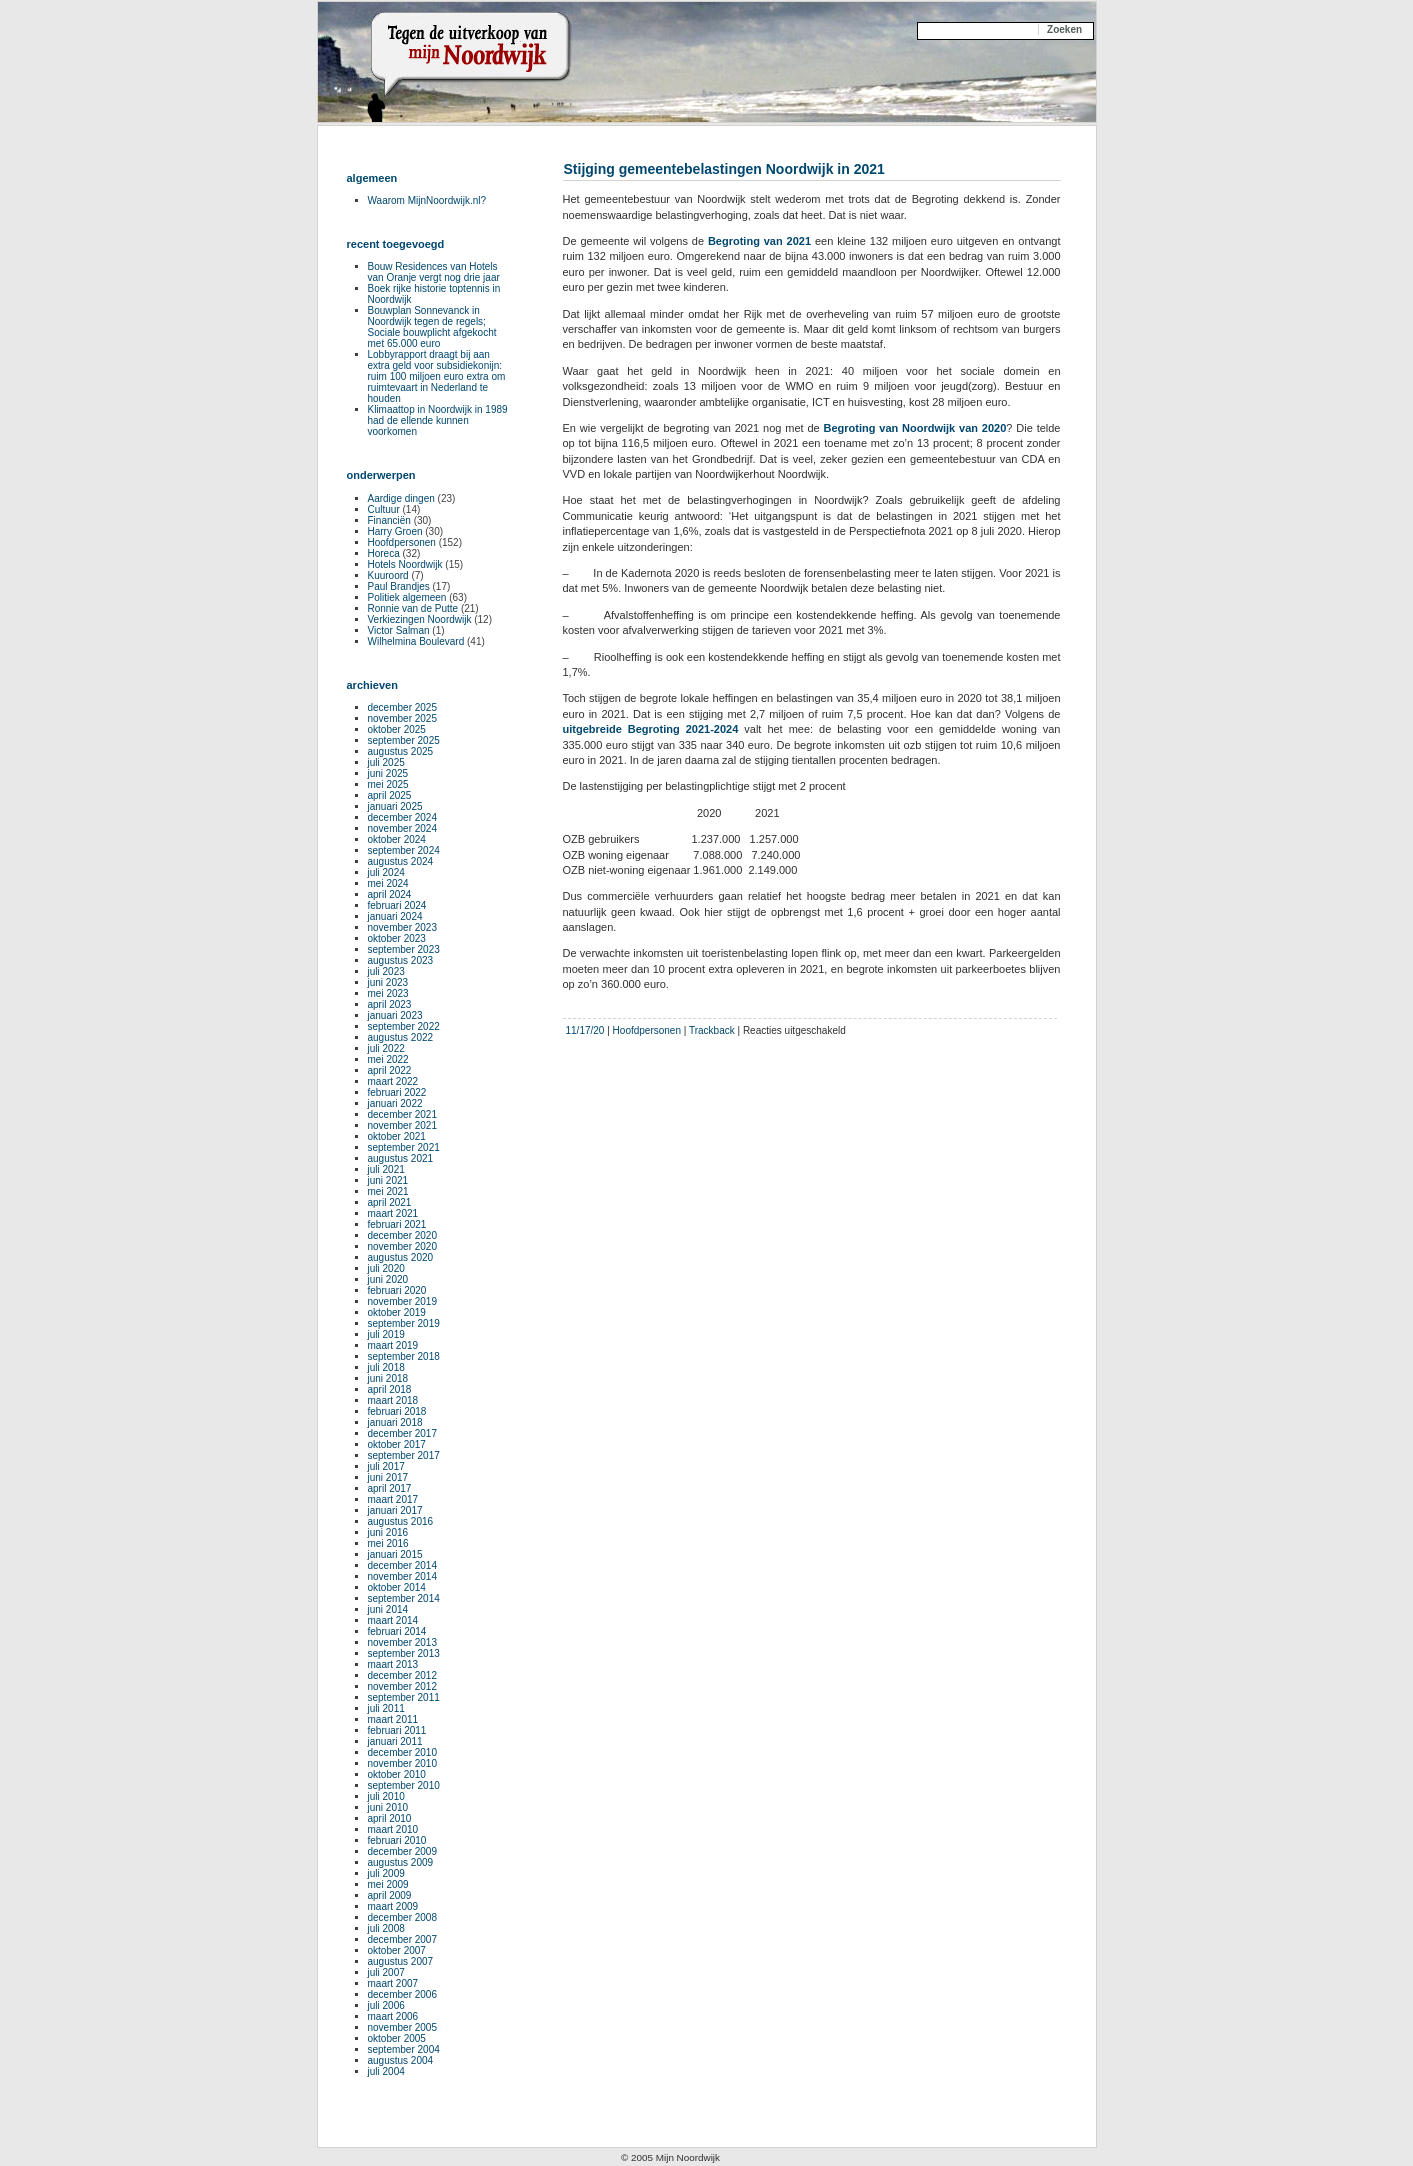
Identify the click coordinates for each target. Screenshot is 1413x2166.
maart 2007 (393, 1983)
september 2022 (404, 1026)
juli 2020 (386, 1268)
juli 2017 (386, 1466)
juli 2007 (386, 1972)
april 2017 (390, 1488)
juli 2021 (386, 1169)
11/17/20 (585, 1030)
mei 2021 (388, 1191)
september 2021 (404, 1147)
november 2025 (403, 718)
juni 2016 (388, 1532)
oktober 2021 (397, 1136)
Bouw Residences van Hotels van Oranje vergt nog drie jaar (434, 272)
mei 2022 (388, 1059)
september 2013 (404, 1653)
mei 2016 (388, 1543)
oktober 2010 (397, 1774)
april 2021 (390, 1202)
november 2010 (403, 1763)
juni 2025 (388, 773)
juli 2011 (386, 1708)
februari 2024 (397, 905)
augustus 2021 (401, 1158)
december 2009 (403, 1851)
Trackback (712, 1030)
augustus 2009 (401, 1862)
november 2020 (403, 1246)
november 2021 (403, 1125)
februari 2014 (397, 1631)
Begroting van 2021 (759, 241)
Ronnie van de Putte (413, 608)
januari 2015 (395, 1554)
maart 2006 (393, 2016)
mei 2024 (388, 883)
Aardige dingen (401, 498)
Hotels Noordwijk (405, 564)
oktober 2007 (397, 1950)
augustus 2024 (401, 861)
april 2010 (390, 1818)
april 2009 (390, 1895)
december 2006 (403, 1994)
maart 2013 (393, 1664)
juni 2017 (388, 1477)
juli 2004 (386, 2071)
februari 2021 (397, 1224)
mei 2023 (388, 993)
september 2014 (404, 1598)
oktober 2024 (397, 839)
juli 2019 (386, 1334)
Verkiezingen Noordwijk (420, 619)
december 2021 (403, 1114)
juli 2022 (386, 1048)
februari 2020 (397, 1290)
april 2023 (390, 1004)
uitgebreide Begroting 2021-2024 (651, 729)
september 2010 (404, 1785)
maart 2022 (393, 1081)
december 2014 (403, 1565)
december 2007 (403, 1939)
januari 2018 (395, 1422)
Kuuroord (388, 575)
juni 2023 (388, 982)
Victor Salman (399, 630)
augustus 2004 (401, 2060)
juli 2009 (386, 1873)
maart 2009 (393, 1906)
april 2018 (390, 1389)
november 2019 (403, 1301)
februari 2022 (397, 1092)
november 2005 (403, 2027)
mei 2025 (388, 784)
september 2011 (404, 1697)
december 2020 (403, 1235)
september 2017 (404, 1455)
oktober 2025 (397, 729)
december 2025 (403, 707)
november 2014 (403, 1576)
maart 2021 (393, 1213)
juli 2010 (386, 1796)
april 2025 (390, 795)
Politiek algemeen (407, 597)
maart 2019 (393, 1345)
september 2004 (404, 2049)
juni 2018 (388, 1378)
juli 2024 (386, 872)
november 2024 (403, 828)
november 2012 (403, 1686)
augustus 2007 (401, 1961)
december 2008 (403, 1917)
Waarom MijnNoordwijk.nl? (427, 200)
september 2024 (404, 850)
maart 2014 (393, 1620)
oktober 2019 (397, 1312)
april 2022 (390, 1070)
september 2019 (404, 1323)
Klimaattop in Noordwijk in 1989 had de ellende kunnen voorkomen (438, 420)
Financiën (389, 520)
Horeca (384, 553)
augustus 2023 (401, 960)
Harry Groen (395, 531)
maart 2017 (393, 1499)
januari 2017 (395, 1510)
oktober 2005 (397, 2038)
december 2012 (403, 1675)
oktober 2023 (397, 938)
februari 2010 (397, 1840)
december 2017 (403, 1433)
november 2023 (403, 927)
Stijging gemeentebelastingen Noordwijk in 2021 (724, 169)
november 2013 (403, 1642)
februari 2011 (397, 1730)
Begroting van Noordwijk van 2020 (914, 428)
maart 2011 (393, 1719)
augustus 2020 (401, 1257)
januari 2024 (395, 916)
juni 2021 (388, 1180)
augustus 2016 (401, 1521)
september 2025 (404, 740)
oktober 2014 (397, 1587)
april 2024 (390, 894)
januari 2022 (395, 1103)
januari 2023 (395, 1015)
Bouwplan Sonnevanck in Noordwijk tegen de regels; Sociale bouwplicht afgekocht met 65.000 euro (432, 327)
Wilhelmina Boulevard (416, 641)
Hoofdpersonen (647, 1030)
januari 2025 (395, 806)
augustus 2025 (401, 751)
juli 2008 (386, 1928)
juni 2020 (388, 1279)
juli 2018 (386, 1367)
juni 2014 (388, 1609)
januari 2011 (395, 1741)
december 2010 (403, 1752)
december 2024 (403, 817)
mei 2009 (388, 1884)
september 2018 (404, 1356)
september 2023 (404, 949)
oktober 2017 (397, 1444)
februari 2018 (397, 1411)
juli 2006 (386, 2005)
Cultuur (384, 509)
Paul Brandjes (399, 586)
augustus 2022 (401, 1037)
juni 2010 (388, 1807)
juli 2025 (386, 762)
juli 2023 (386, 971)
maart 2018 (393, 1400)
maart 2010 (393, 1829)
